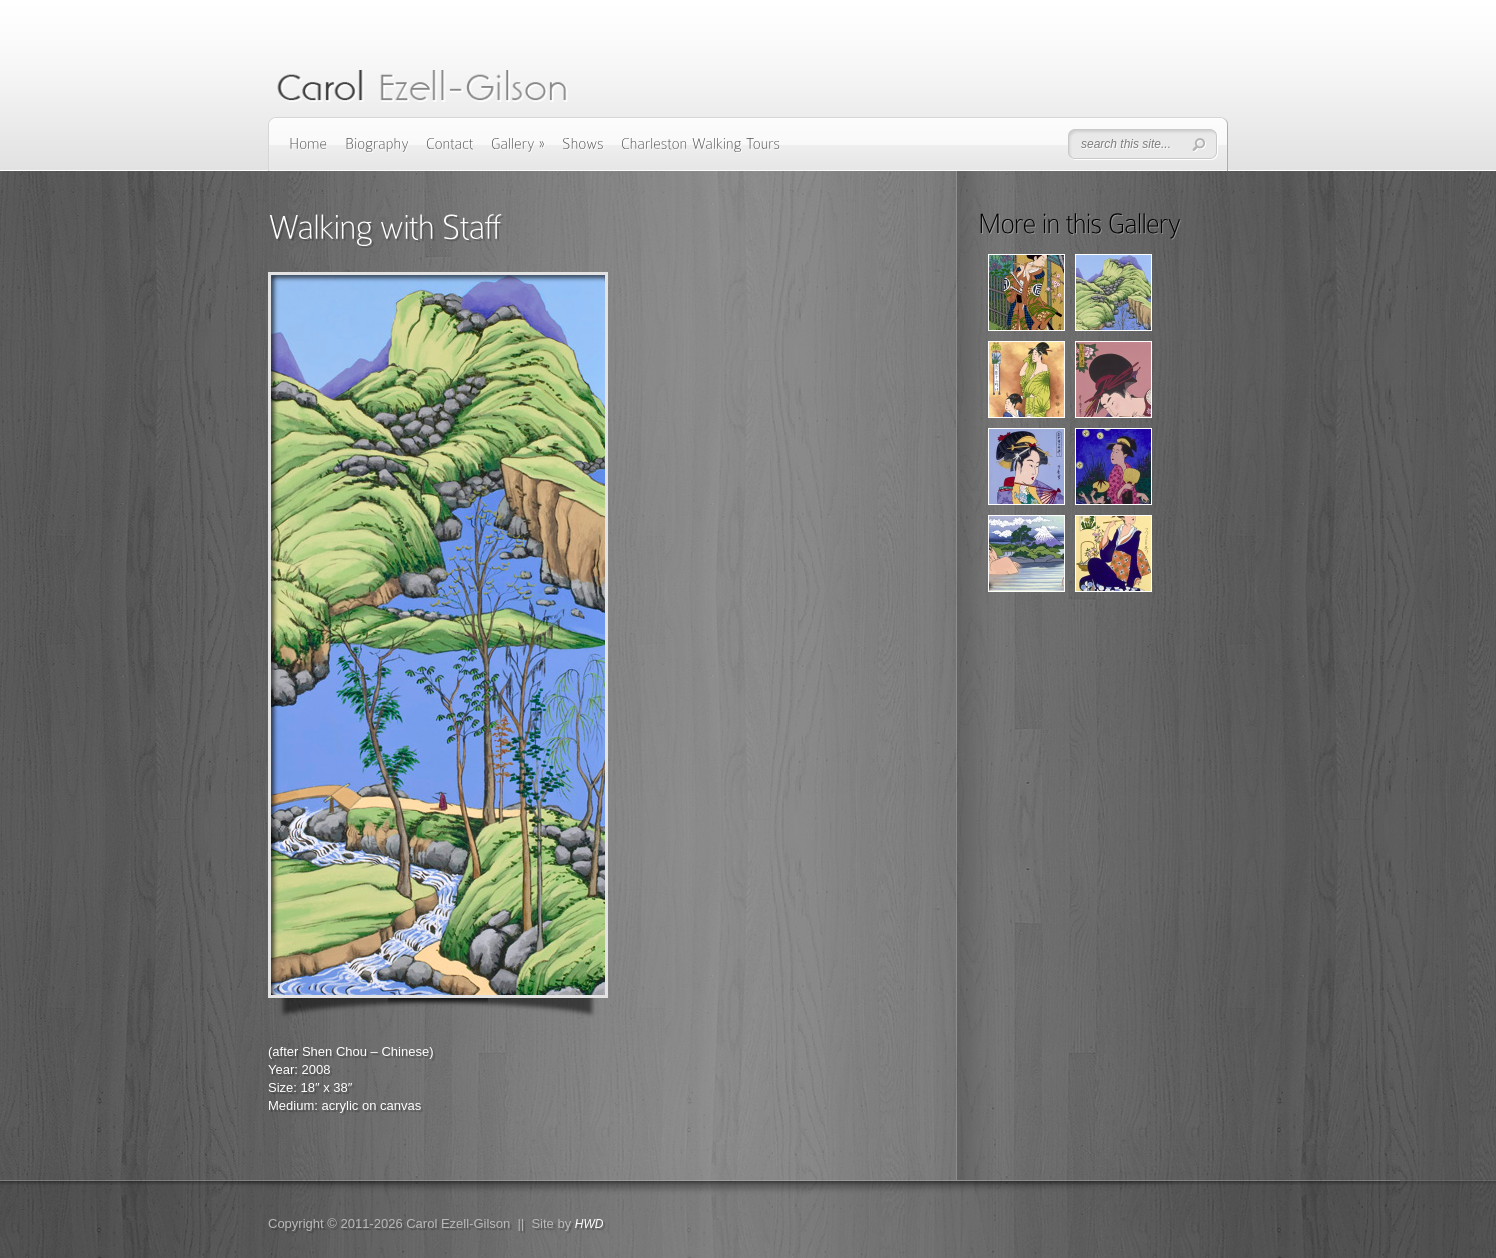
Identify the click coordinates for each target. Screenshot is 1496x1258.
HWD (589, 1224)
